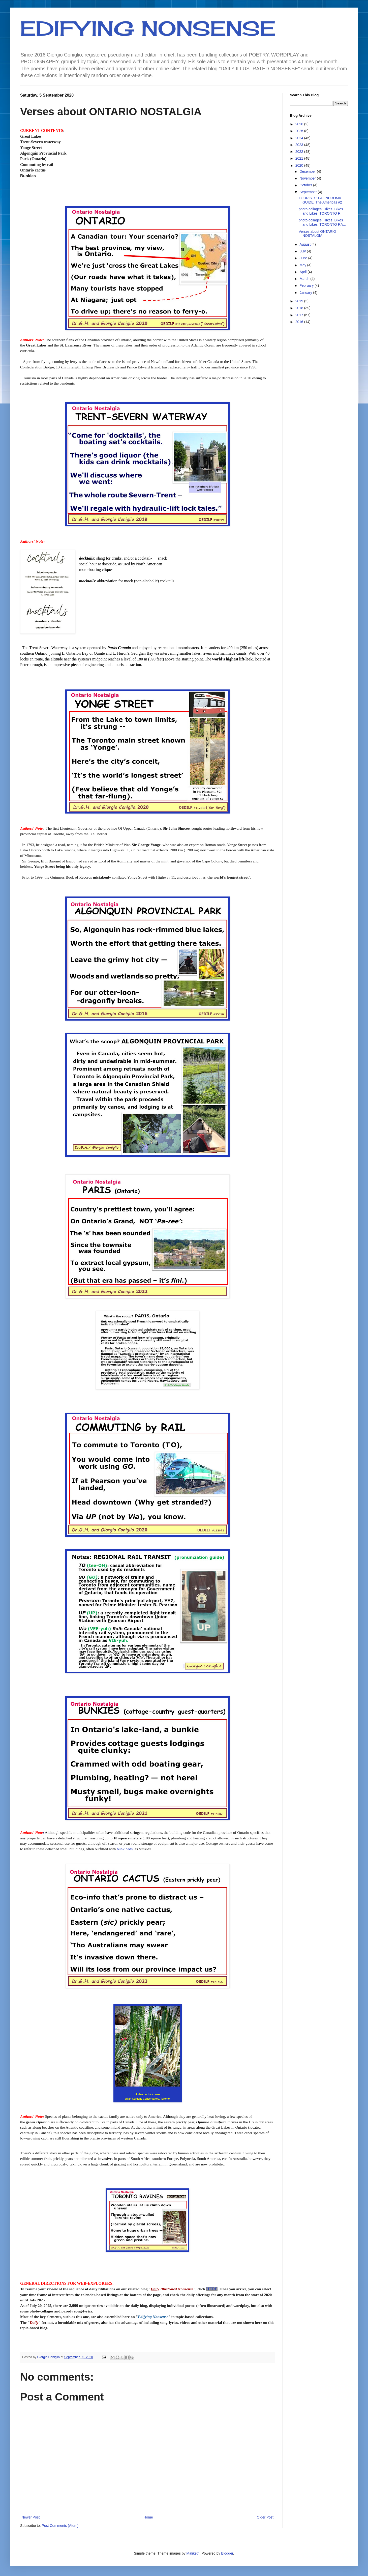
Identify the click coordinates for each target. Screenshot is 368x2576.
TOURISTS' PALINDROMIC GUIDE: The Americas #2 (320, 200)
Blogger (227, 2553)
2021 (299, 158)
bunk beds (125, 1849)
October (306, 185)
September (308, 192)
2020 (299, 165)
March (304, 279)
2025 (299, 131)
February (307, 285)
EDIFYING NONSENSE (147, 28)
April (303, 272)
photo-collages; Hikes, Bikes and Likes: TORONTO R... (321, 211)
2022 (299, 152)
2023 (299, 145)
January (306, 293)
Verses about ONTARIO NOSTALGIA (317, 233)
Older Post (265, 2517)
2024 (299, 138)
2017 (299, 315)
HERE (212, 2289)
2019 (299, 301)
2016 (299, 322)
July (303, 251)
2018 (299, 308)
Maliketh (193, 2553)
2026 (299, 124)
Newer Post (30, 2517)
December (308, 171)
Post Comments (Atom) (60, 2526)
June (303, 258)
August (305, 244)
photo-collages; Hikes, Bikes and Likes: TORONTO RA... (322, 222)
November (308, 178)
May (303, 265)
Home (148, 2517)
